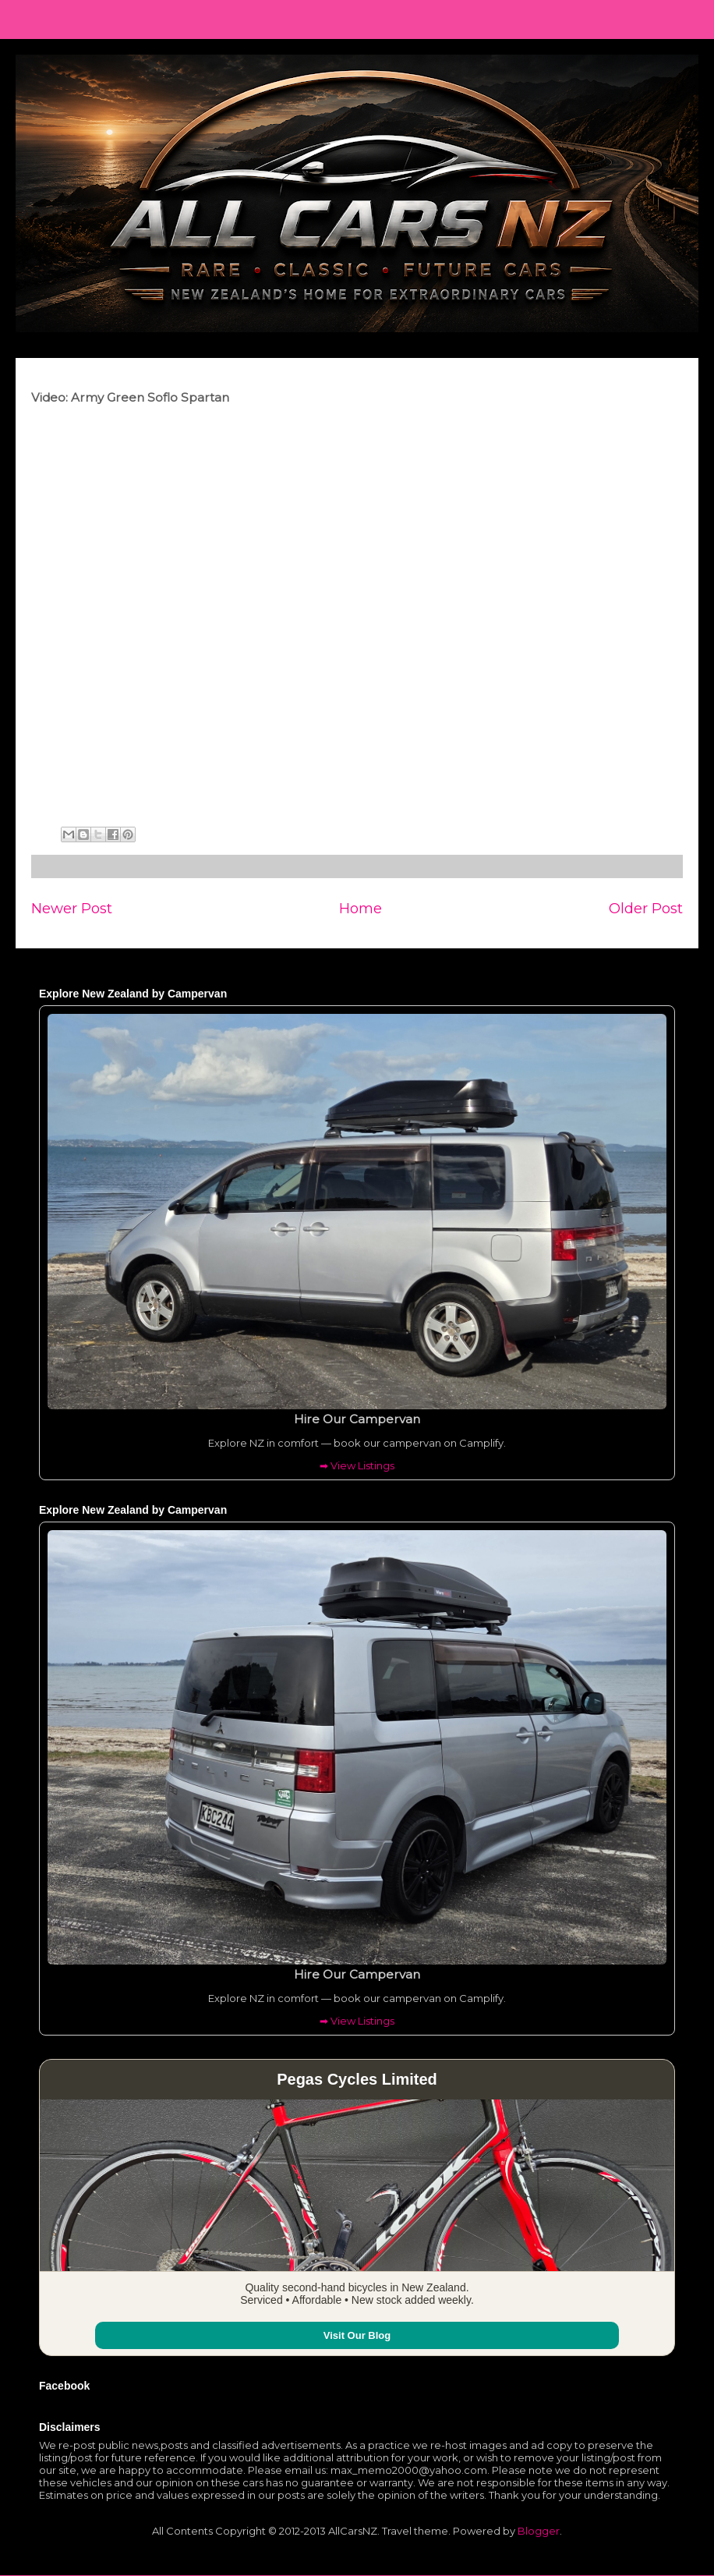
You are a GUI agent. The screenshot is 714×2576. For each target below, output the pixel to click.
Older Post (646, 908)
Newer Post (71, 908)
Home (360, 908)
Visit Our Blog (357, 2335)
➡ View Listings (357, 1465)
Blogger (539, 2531)
